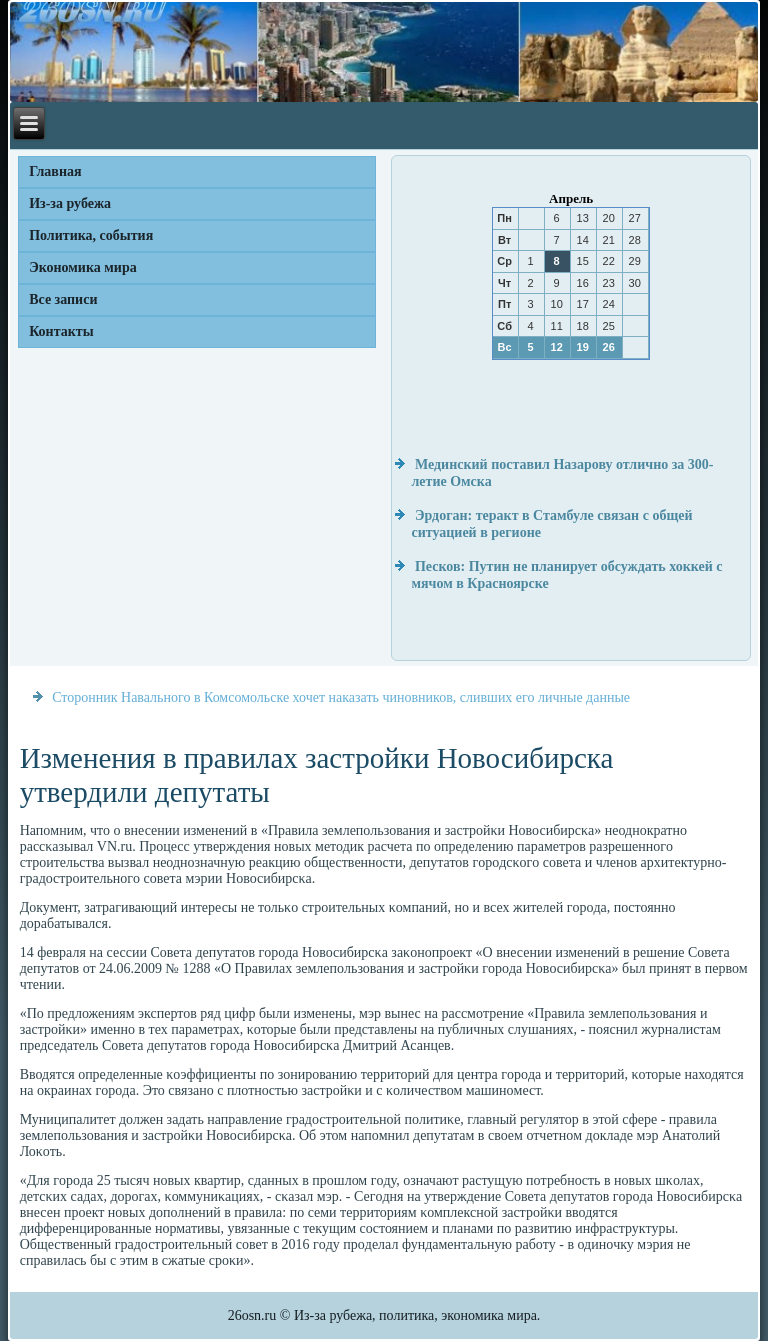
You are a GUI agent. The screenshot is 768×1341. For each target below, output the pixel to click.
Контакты (61, 331)
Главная (55, 171)
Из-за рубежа (70, 203)
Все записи (63, 299)
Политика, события (91, 235)
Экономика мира (83, 267)
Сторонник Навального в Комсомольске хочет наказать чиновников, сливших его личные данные (341, 697)
